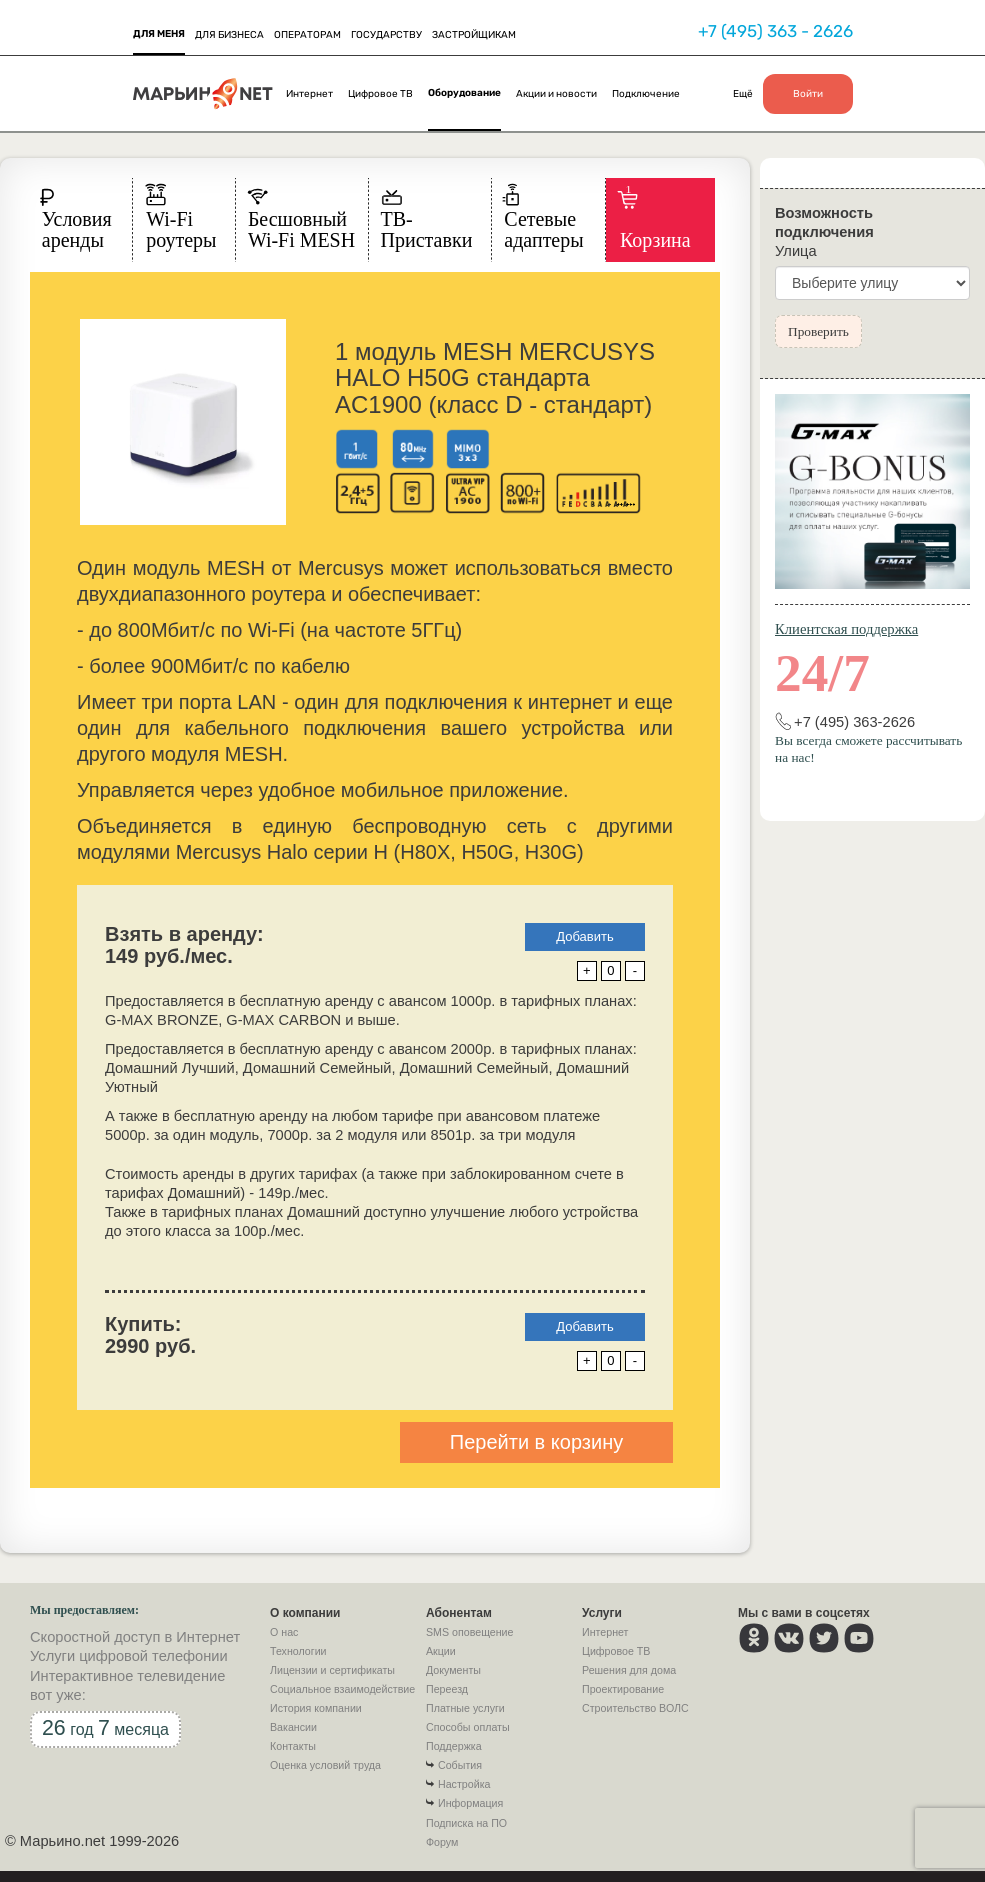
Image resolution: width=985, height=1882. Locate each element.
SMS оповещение (469, 1632)
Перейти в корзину (536, 1442)
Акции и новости (556, 94)
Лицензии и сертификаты (332, 1670)
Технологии (298, 1651)
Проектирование (623, 1689)
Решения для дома (629, 1670)
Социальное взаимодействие (342, 1689)
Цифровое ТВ (380, 94)
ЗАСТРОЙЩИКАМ (474, 35)
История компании (316, 1708)
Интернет (309, 94)
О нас (284, 1632)
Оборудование (464, 93)
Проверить (818, 331)
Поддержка (454, 1746)
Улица (796, 251)
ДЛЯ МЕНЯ (159, 34)
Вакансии (293, 1727)
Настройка (464, 1784)
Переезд (447, 1689)
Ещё (743, 94)
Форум (442, 1842)
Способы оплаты (468, 1727)
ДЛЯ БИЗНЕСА (229, 35)
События (460, 1765)
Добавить (584, 936)
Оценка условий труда (325, 1765)
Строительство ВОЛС (635, 1708)
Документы (453, 1670)
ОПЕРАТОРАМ (307, 35)
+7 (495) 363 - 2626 (775, 31)
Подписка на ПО (466, 1823)
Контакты (293, 1746)
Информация (470, 1803)
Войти (808, 94)
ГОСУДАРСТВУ (386, 35)
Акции (441, 1651)
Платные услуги (465, 1708)
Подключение (646, 94)
